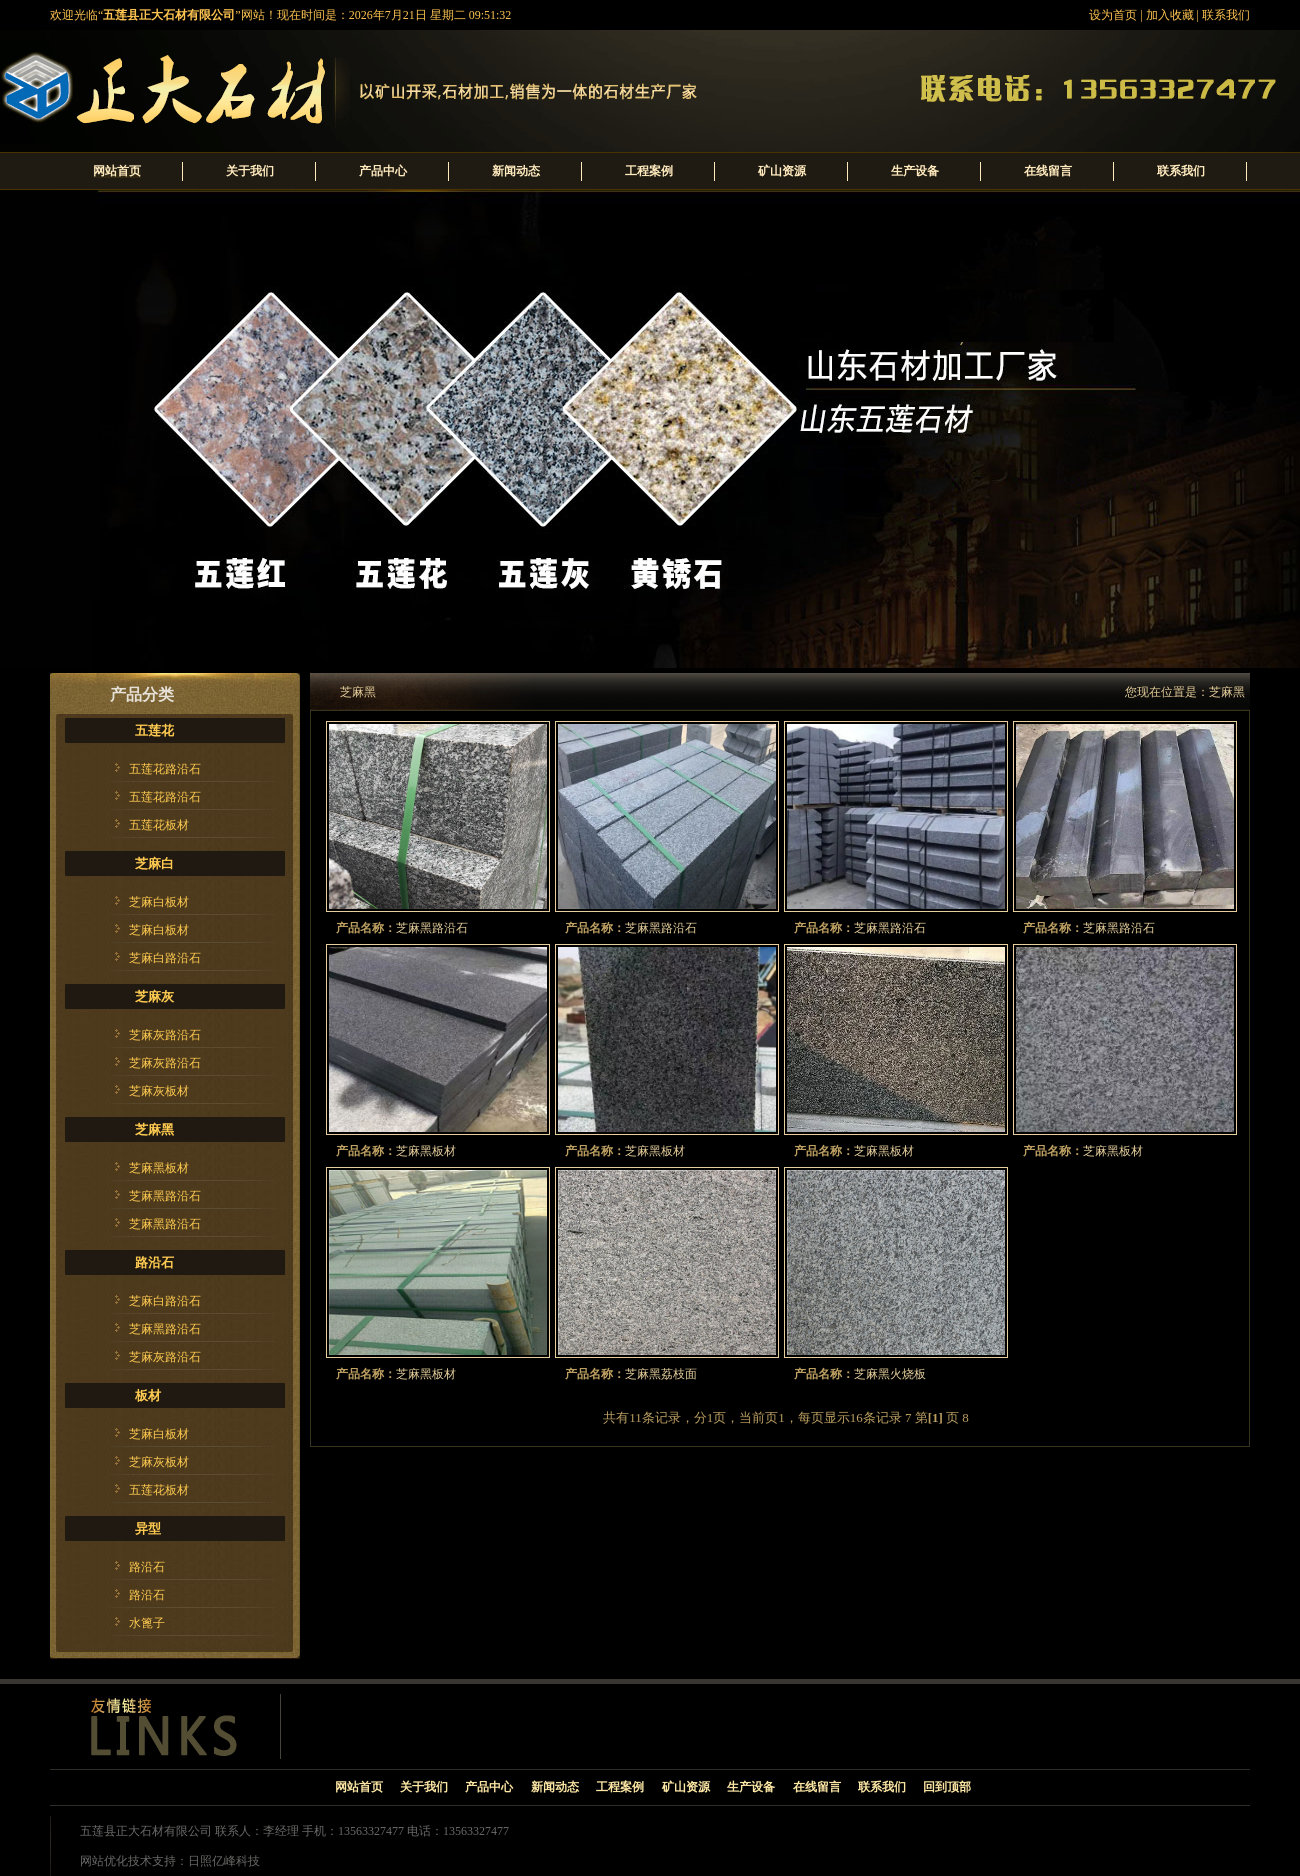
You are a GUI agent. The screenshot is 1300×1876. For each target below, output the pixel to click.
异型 (148, 1528)
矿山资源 (782, 171)
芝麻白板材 (159, 902)
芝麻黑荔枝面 (661, 1374)
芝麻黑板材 (159, 1168)
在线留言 (1048, 171)
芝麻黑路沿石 (165, 1196)
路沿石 (154, 1262)
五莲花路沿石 (165, 769)
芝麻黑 (154, 1129)
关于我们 (250, 171)
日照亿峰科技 (224, 1861)
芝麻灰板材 (159, 1091)
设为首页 (1113, 15)
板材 (148, 1395)
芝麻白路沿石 (165, 958)
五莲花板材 (159, 825)
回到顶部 (947, 1787)
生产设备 (915, 171)
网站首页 (117, 171)
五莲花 (154, 730)
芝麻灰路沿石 (165, 1035)
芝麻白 (154, 863)
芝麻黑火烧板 (890, 1374)
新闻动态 (516, 171)
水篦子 (147, 1623)
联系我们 (1226, 15)
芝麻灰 (154, 996)
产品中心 (383, 171)
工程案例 (649, 171)
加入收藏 (1170, 15)
